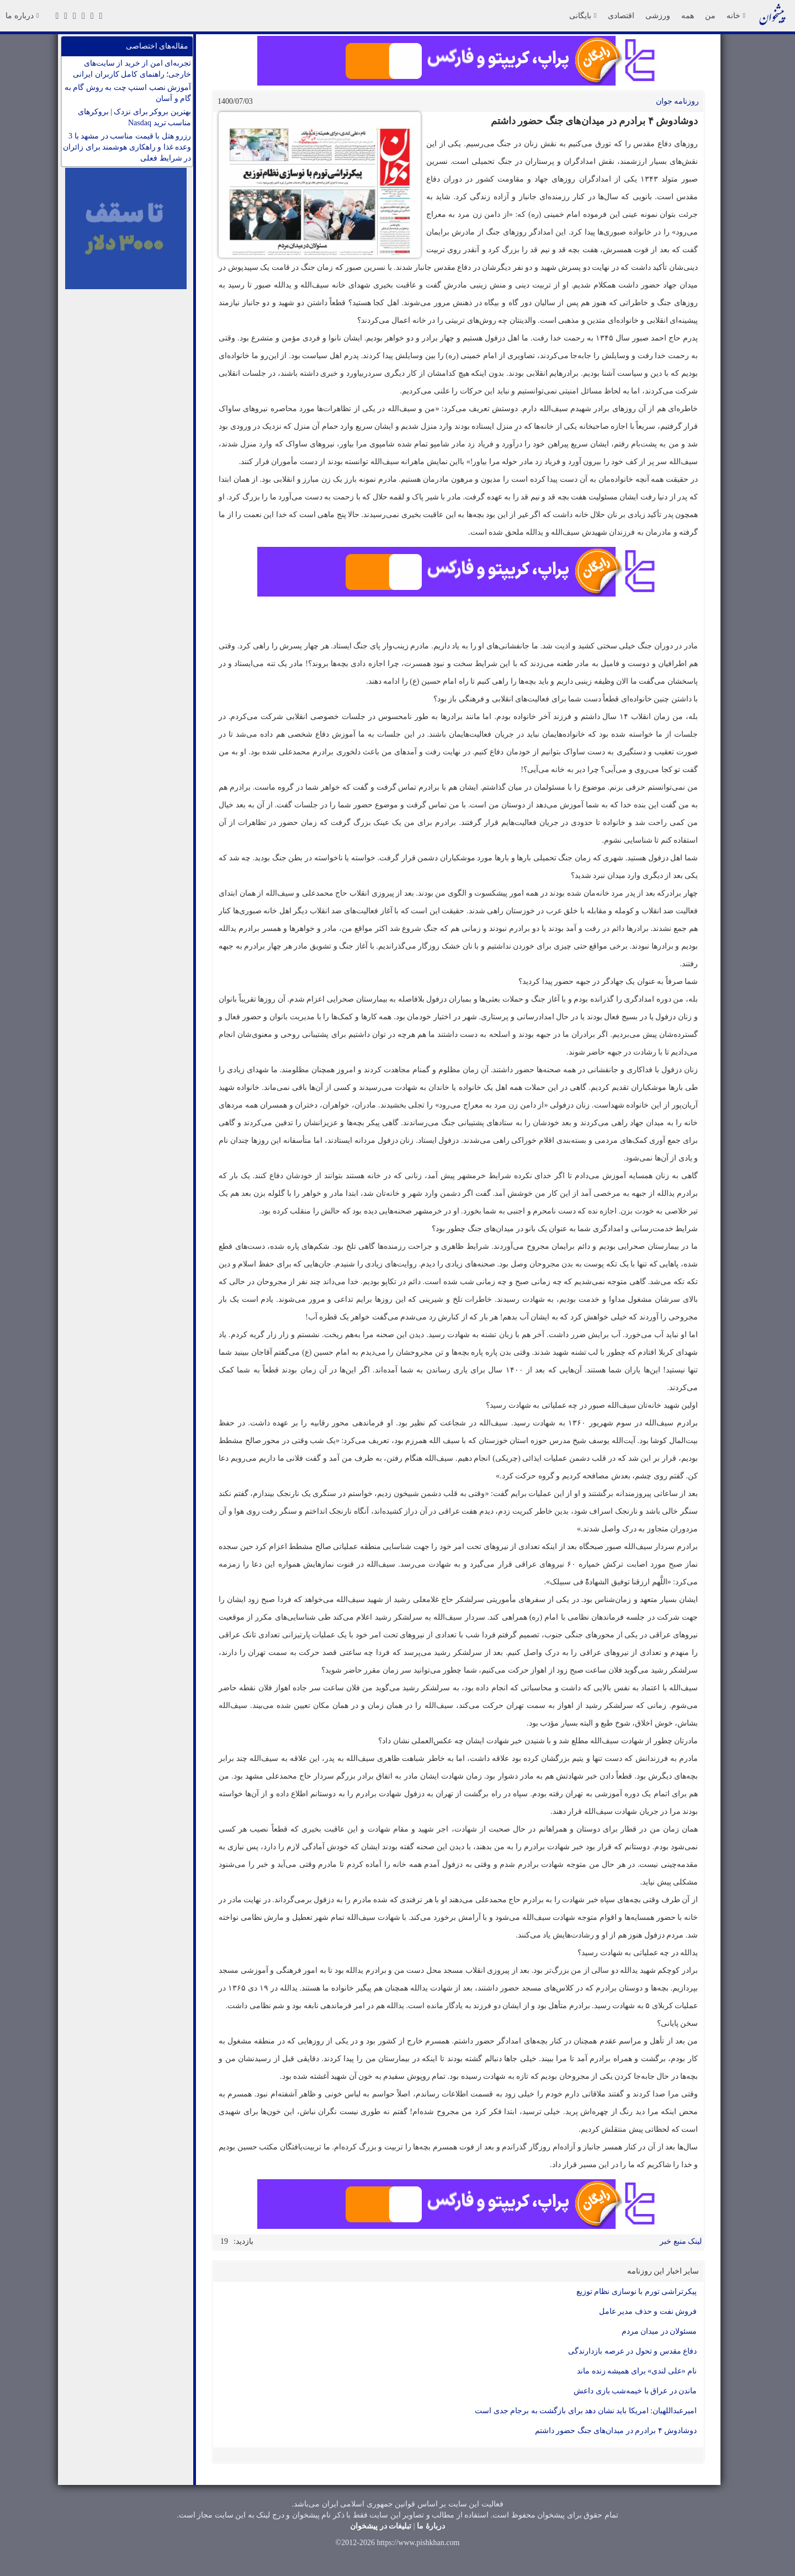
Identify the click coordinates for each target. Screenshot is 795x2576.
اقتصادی (621, 15)
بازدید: (243, 2241)
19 (224, 2241)
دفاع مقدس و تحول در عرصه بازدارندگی (632, 2351)
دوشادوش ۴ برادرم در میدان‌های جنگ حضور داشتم (616, 2430)
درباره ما (22, 15)
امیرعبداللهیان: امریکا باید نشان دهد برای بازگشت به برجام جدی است (586, 2411)
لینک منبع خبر (681, 2241)
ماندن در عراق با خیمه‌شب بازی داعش (635, 2391)
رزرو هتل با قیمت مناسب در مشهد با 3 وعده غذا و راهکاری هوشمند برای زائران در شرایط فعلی (127, 147)
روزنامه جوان (677, 101)
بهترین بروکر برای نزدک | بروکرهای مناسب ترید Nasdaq (134, 117)
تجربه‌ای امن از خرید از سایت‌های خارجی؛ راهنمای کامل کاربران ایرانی (132, 68)
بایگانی (582, 15)
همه (687, 15)
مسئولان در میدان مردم (659, 2331)
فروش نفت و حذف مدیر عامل (648, 2311)
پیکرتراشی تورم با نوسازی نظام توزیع (636, 2291)
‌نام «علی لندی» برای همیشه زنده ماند (637, 2371)
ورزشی (657, 15)
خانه (736, 15)
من (710, 15)
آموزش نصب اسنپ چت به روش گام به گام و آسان (128, 93)
